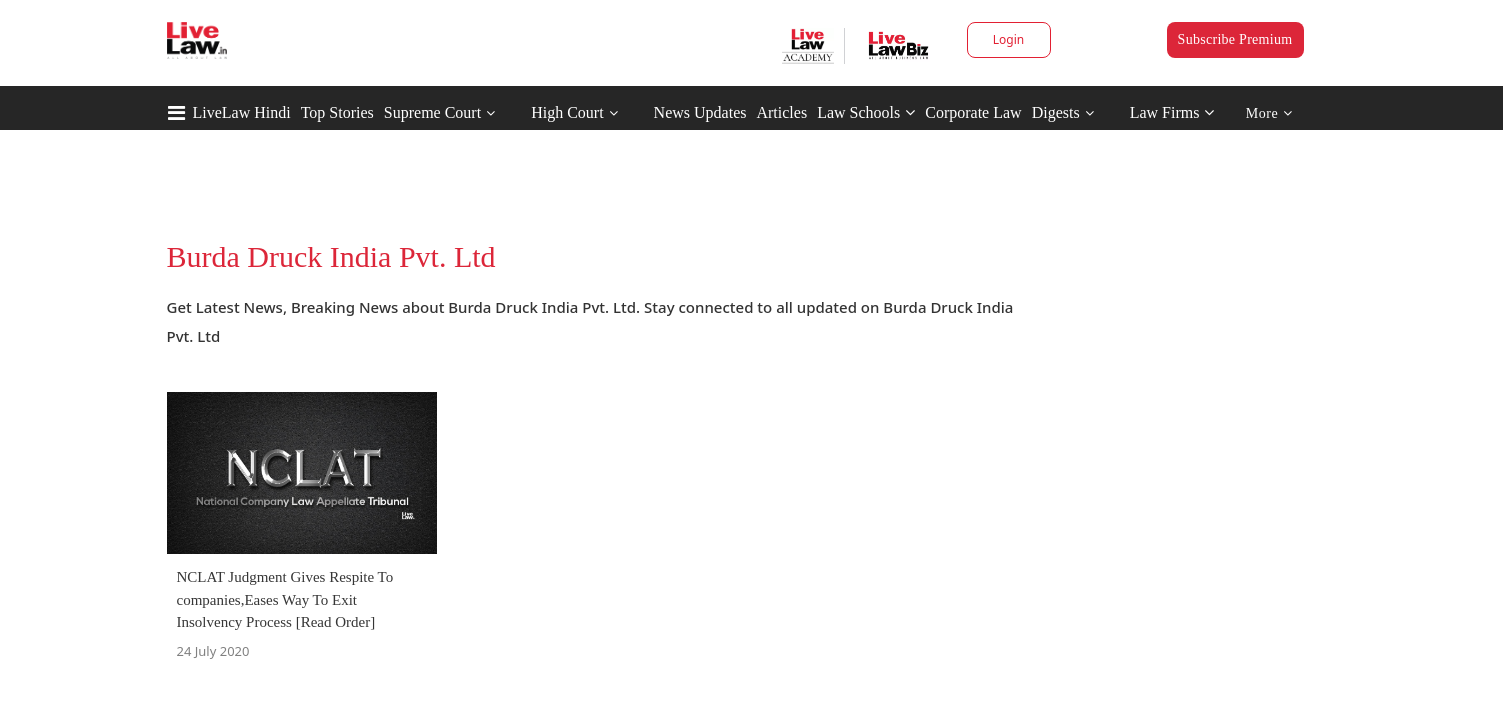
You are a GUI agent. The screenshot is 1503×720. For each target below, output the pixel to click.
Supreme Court (432, 112)
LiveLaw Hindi (242, 112)
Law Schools (866, 112)
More (1269, 113)
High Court (567, 112)
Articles (781, 112)
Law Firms (1172, 112)
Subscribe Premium (1235, 39)
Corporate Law (973, 112)
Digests (1056, 112)
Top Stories (337, 112)
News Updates (700, 112)
